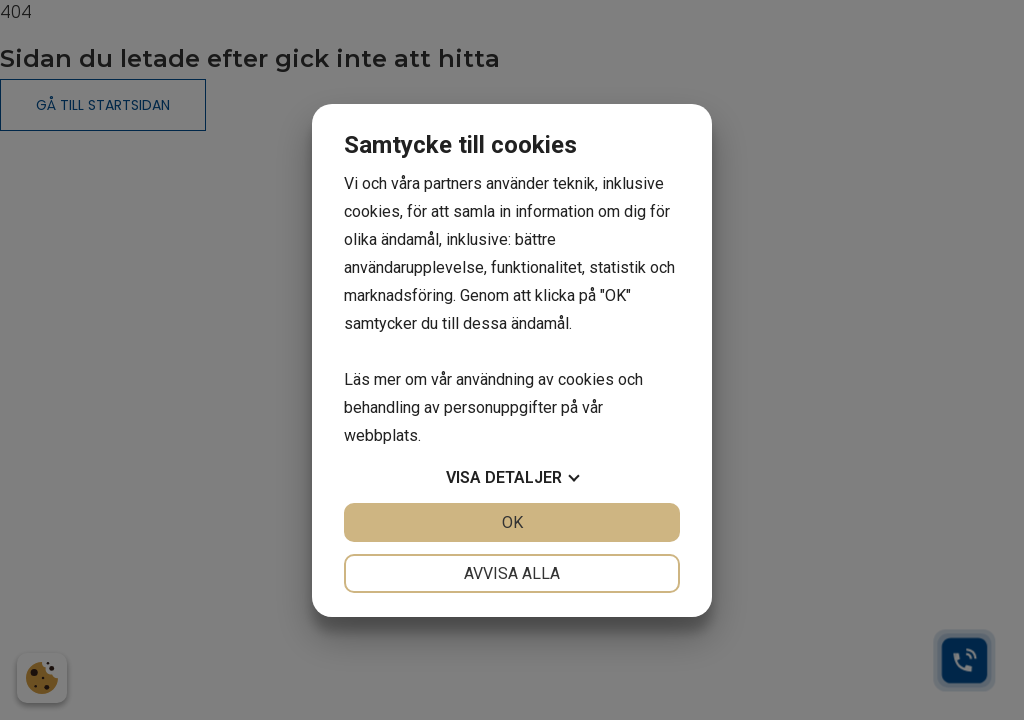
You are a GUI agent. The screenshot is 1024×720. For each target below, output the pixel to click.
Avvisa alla (512, 573)
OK (512, 522)
